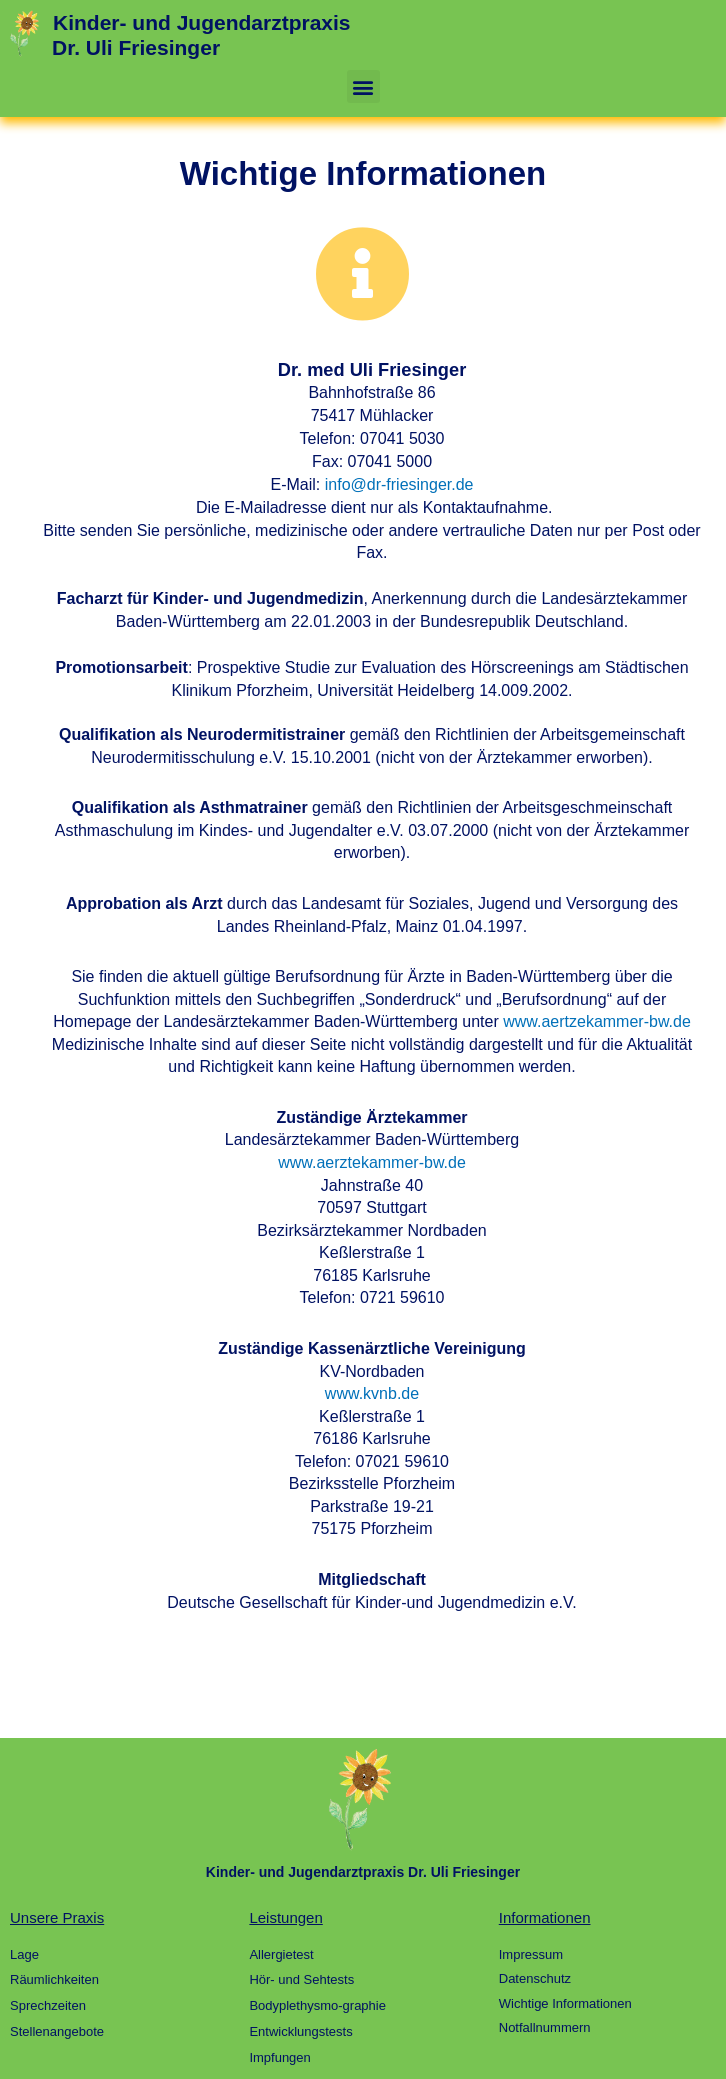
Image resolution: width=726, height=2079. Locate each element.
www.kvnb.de (372, 1393)
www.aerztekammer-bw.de (372, 1162)
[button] (363, 86)
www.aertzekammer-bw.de (597, 1021)
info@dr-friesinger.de (399, 484)
